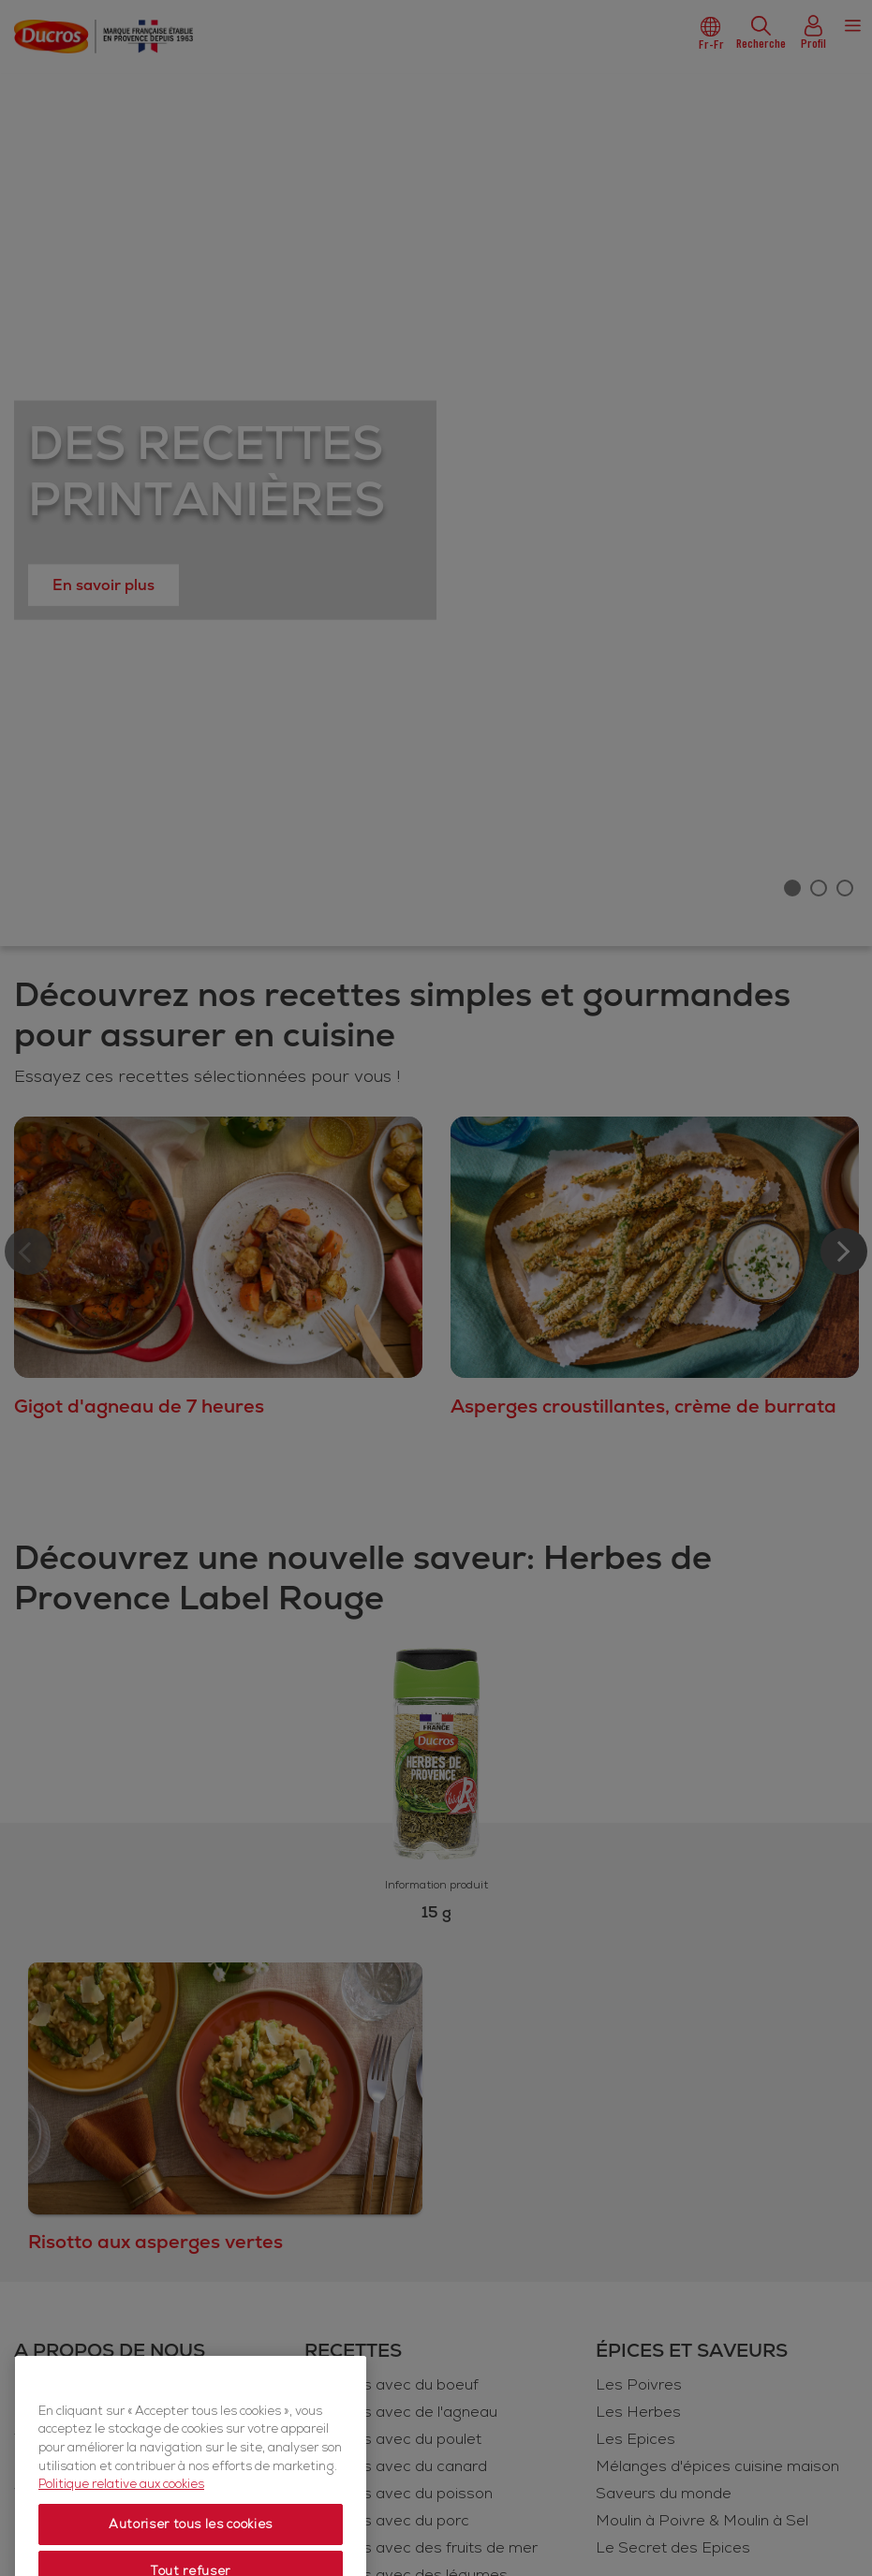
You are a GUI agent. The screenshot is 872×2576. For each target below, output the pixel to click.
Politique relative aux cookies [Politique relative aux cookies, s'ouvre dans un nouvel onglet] (121, 2507)
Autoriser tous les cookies (191, 2547)
